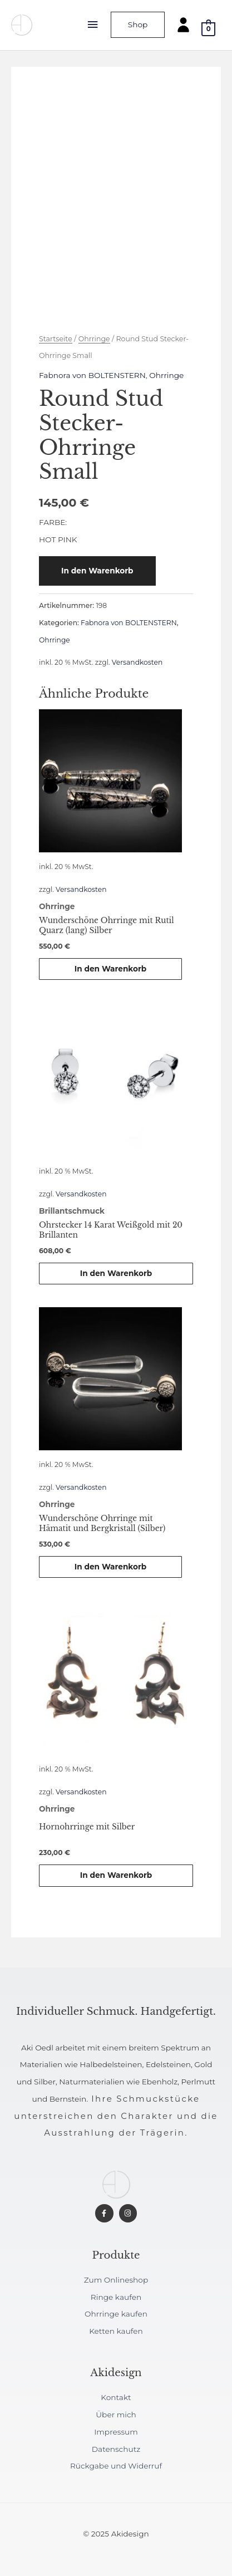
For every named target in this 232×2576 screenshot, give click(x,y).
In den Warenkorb (97, 570)
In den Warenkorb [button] (111, 968)
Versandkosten (137, 662)
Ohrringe (94, 339)
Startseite (55, 339)
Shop (138, 24)
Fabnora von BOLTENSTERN (92, 375)
